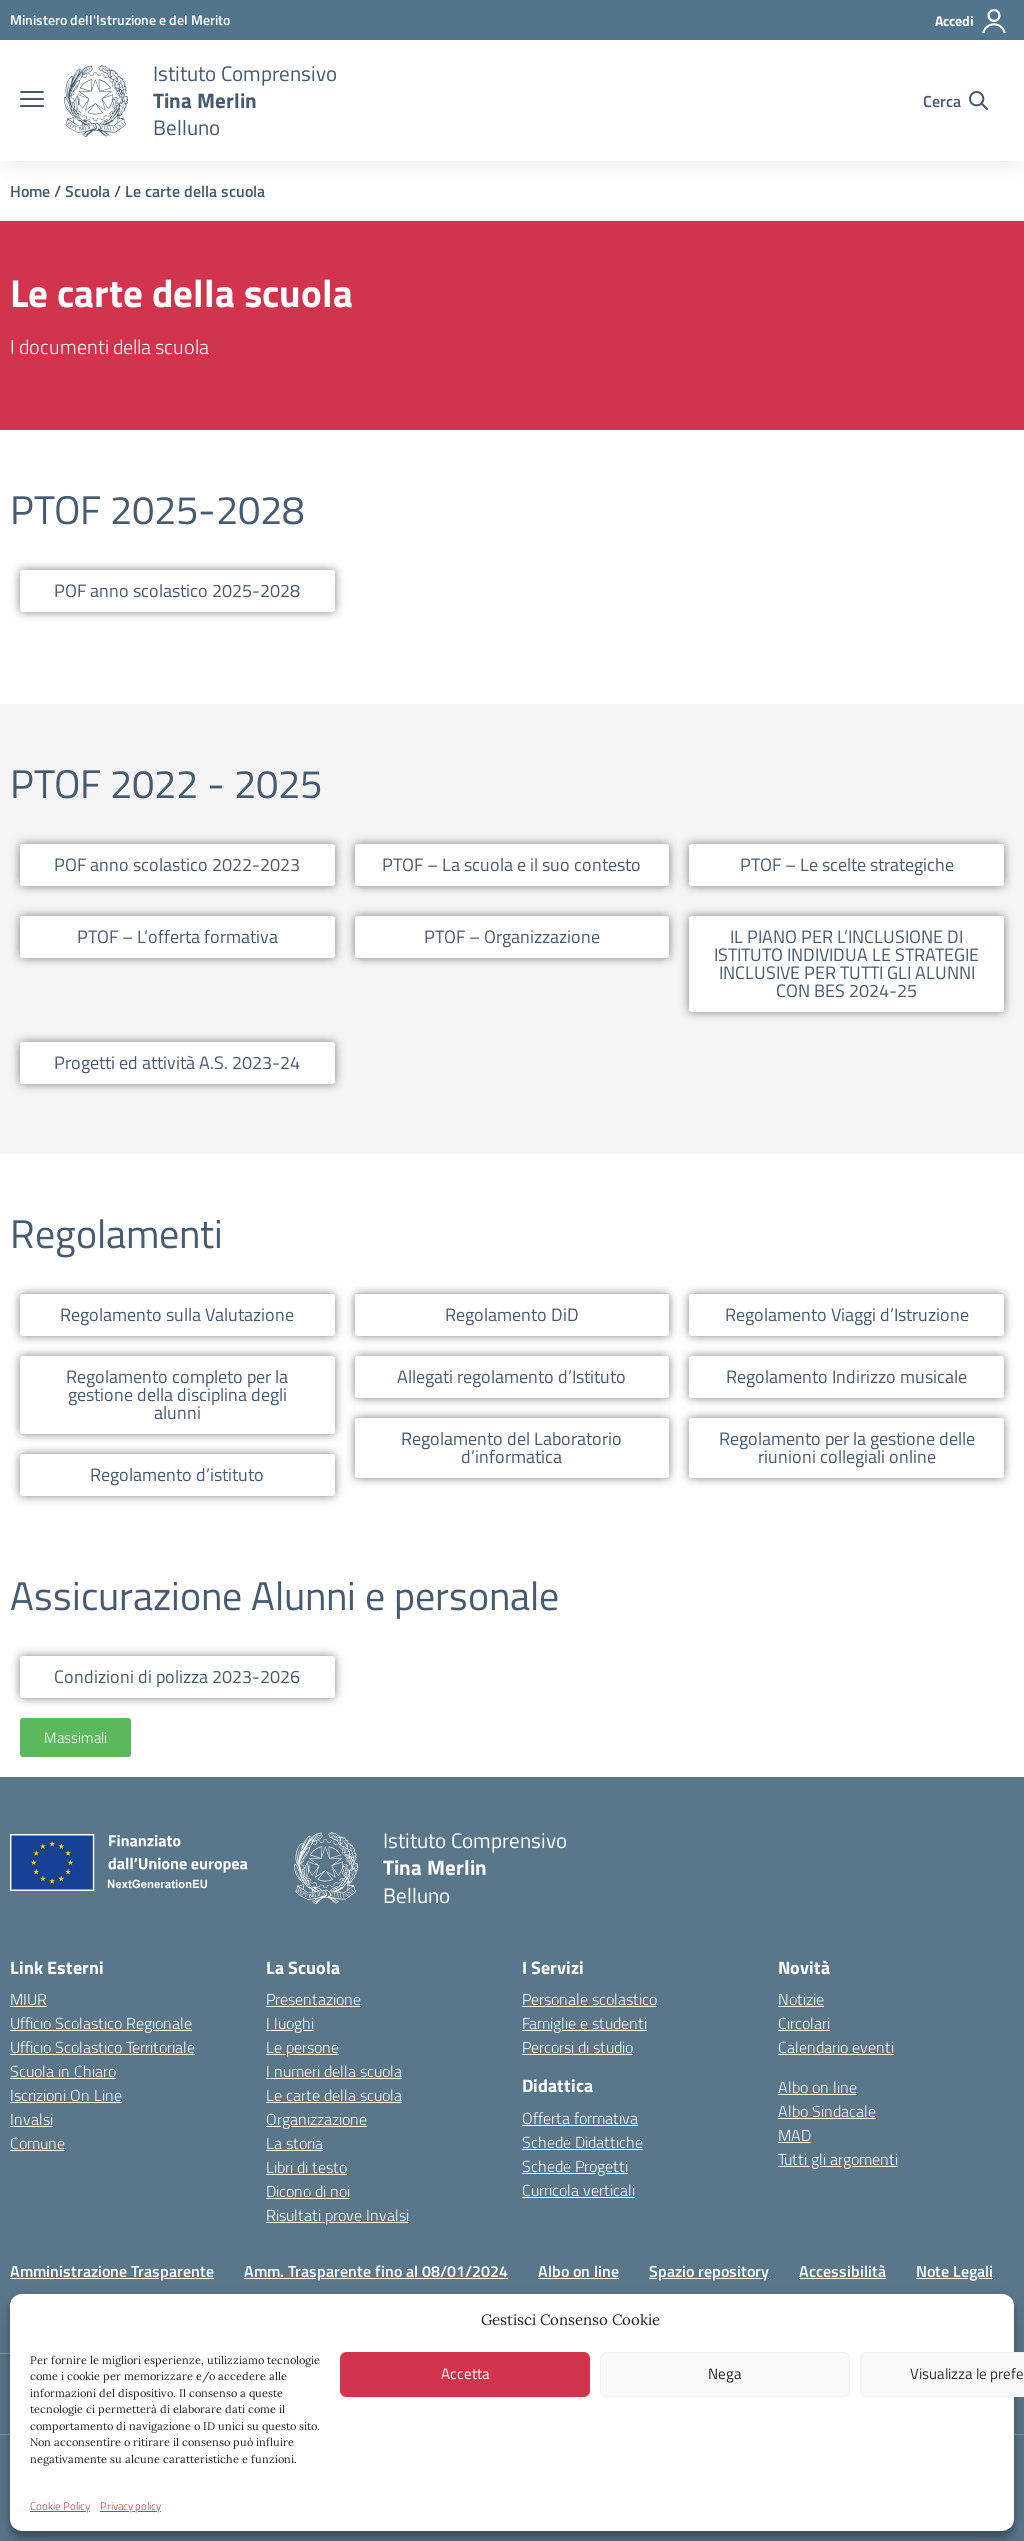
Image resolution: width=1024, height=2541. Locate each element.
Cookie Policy (60, 2506)
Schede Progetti (575, 2166)
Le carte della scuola (334, 2095)
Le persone (302, 2047)
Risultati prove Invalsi (337, 2215)
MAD (794, 2135)
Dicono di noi (308, 2191)
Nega (725, 2373)
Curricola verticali (578, 2190)
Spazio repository (709, 2271)
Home (30, 191)
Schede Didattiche (582, 2142)
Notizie (801, 1999)
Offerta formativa (580, 2118)
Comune (37, 2143)
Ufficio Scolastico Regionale (101, 2023)
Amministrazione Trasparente (112, 2271)
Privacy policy (130, 2506)
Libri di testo (306, 2167)
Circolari (804, 2023)
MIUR (28, 1999)
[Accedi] (971, 21)
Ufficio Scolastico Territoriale (102, 2047)
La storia (294, 2143)
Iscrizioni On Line (66, 2095)
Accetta (465, 2373)
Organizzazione (316, 2119)
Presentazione (313, 1999)
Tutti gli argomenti (838, 2159)
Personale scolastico (589, 1999)
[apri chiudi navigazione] (32, 101)
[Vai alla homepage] (96, 101)
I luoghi (290, 2023)
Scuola (87, 191)
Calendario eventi (836, 2047)
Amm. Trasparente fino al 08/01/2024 (376, 2271)
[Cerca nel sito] (955, 101)
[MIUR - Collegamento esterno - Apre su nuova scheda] (120, 19)
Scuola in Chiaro (63, 2071)
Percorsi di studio (577, 2047)
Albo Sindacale (827, 2111)
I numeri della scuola (334, 2071)
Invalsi (31, 2119)
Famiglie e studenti (584, 2023)
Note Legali (954, 2271)
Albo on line (817, 2087)
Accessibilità (842, 2271)
